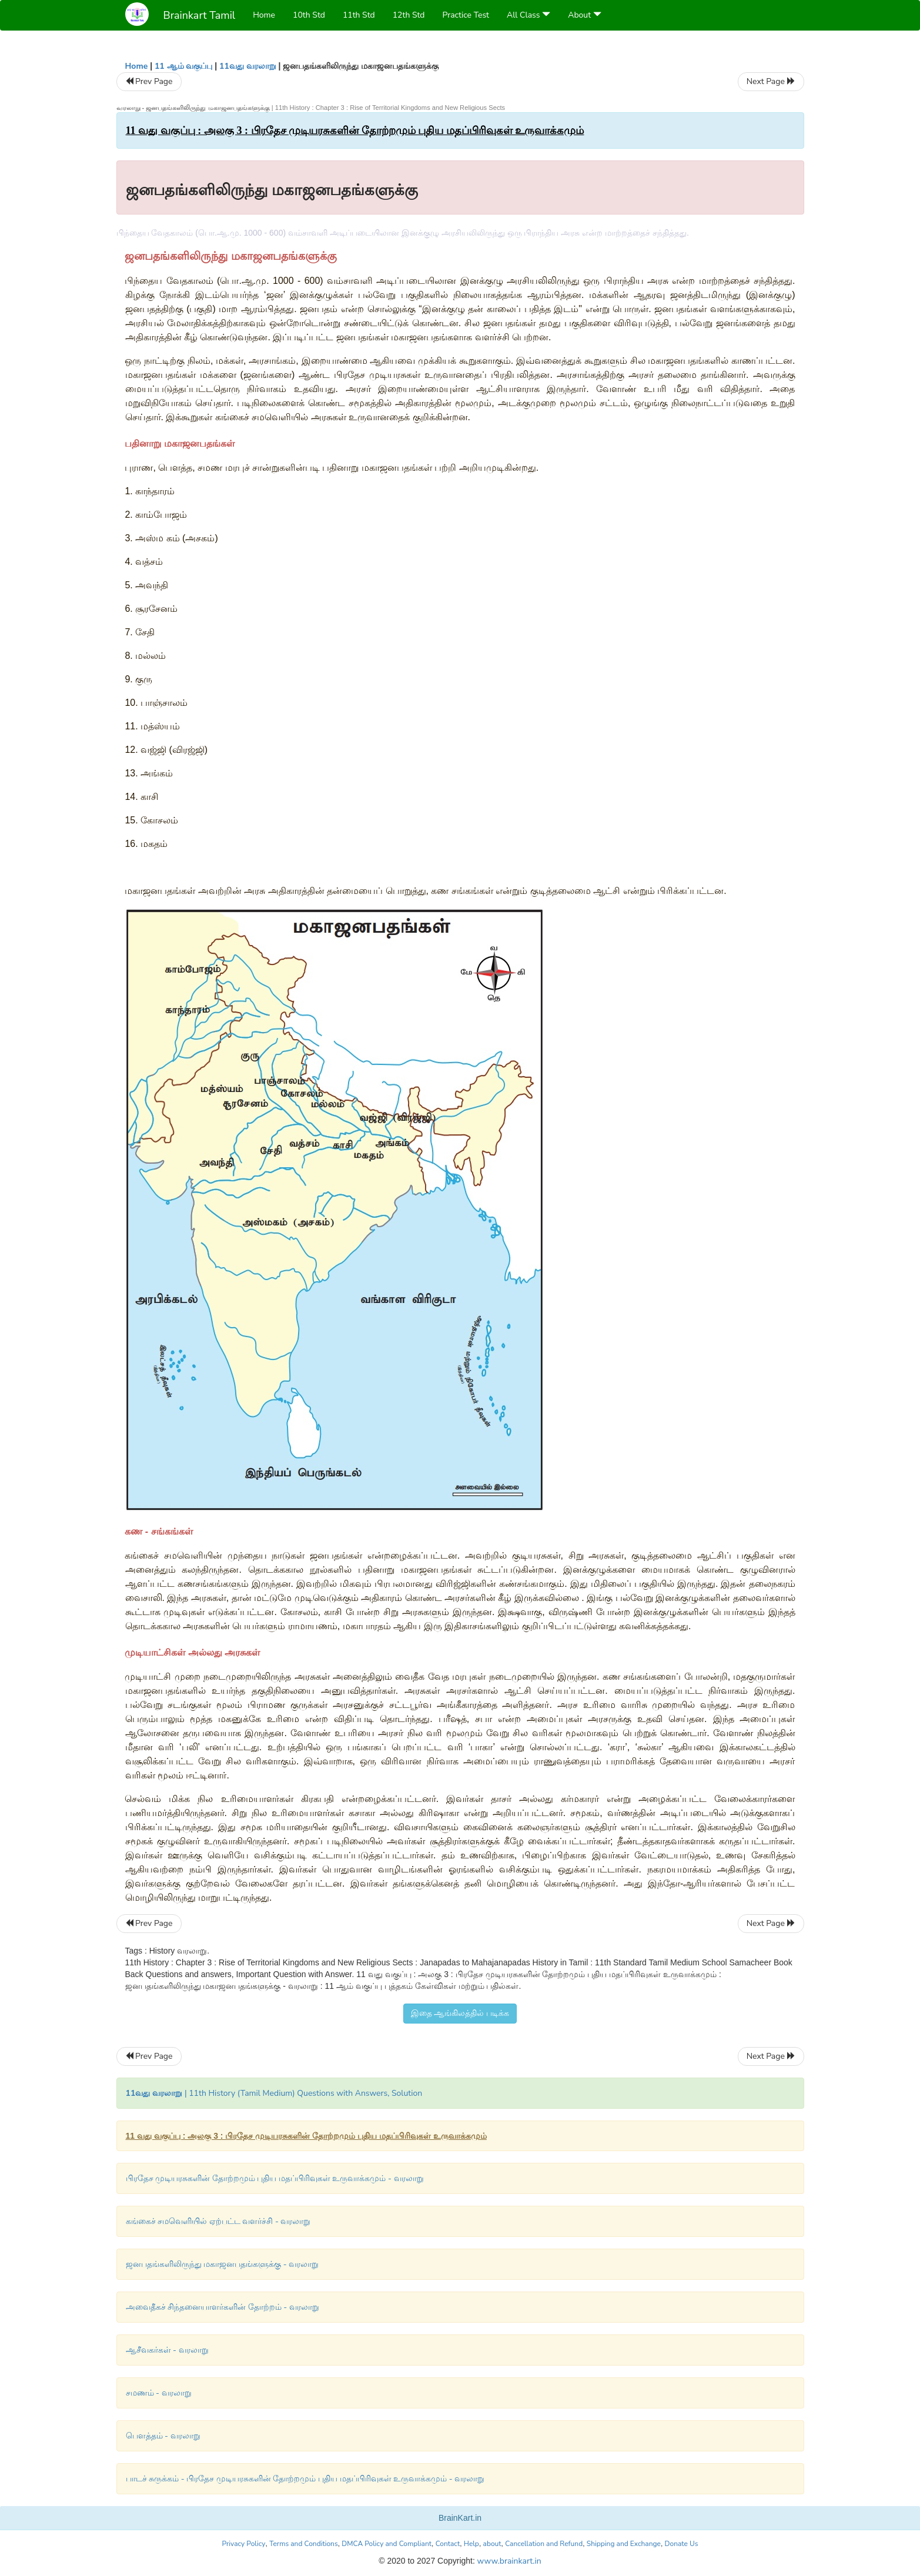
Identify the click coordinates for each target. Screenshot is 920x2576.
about (492, 2543)
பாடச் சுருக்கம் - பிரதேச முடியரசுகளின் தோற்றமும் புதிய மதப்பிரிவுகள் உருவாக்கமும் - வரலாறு (305, 2478)
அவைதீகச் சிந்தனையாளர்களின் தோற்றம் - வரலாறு (222, 2307)
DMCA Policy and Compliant (386, 2543)
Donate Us (681, 2543)
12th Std (409, 15)
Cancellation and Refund (544, 2543)
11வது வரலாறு (247, 66)
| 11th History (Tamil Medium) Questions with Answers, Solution (274, 2093)
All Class (528, 15)
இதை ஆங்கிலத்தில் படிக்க (460, 2013)
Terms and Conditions (303, 2543)
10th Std (309, 15)
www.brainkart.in (508, 2561)
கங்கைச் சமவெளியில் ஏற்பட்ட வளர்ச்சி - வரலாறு (218, 2221)
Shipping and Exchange (624, 2543)
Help (471, 2543)
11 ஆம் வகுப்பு (183, 66)
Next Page (771, 81)
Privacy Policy (244, 2543)
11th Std (359, 15)
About (584, 15)
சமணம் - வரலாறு (159, 2393)
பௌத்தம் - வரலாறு (163, 2435)
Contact (448, 2543)
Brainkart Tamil (199, 15)
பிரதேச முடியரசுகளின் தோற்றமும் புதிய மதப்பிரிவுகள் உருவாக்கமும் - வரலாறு (275, 2178)
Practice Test (466, 15)
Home (264, 15)
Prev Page (149, 81)
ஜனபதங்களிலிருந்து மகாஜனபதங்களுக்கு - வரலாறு (222, 2264)
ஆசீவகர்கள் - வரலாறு (167, 2350)
